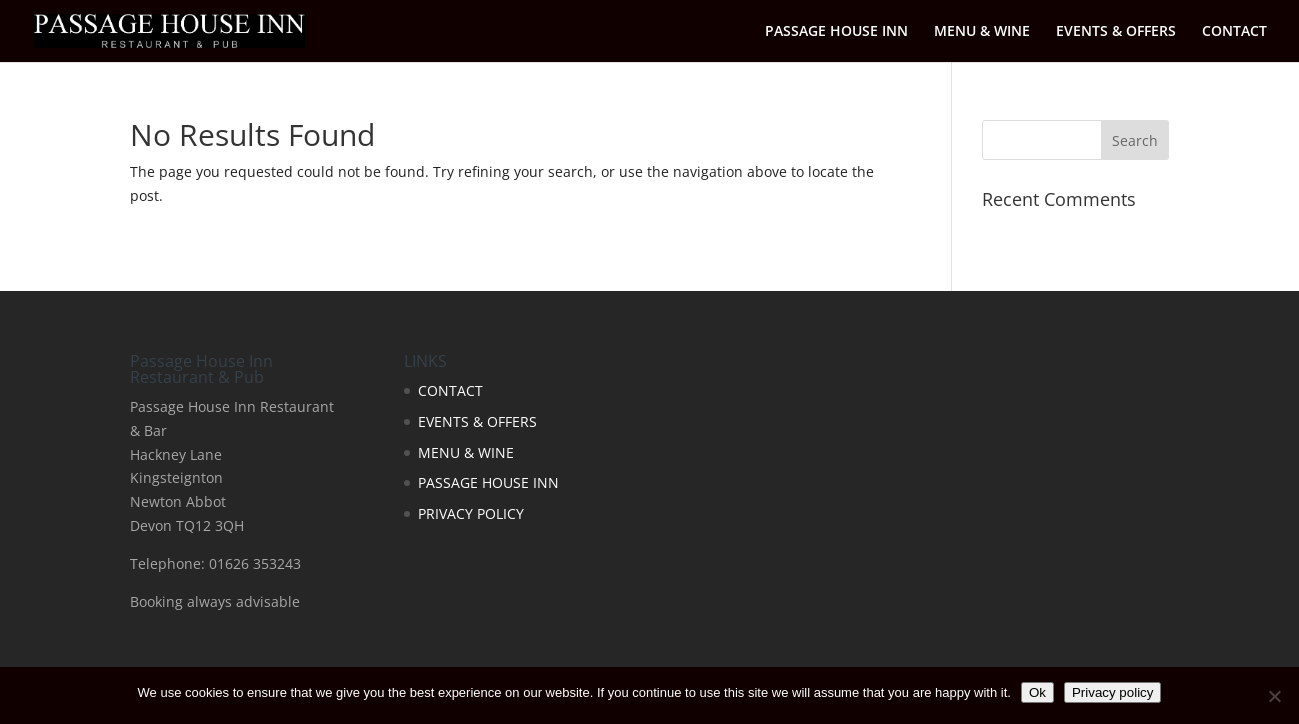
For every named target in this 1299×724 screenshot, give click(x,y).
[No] (1274, 696)
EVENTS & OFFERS (1116, 32)
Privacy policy (1112, 692)
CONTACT (1234, 32)
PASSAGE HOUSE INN (836, 32)
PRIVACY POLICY (471, 513)
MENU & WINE (982, 32)
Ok (1037, 692)
